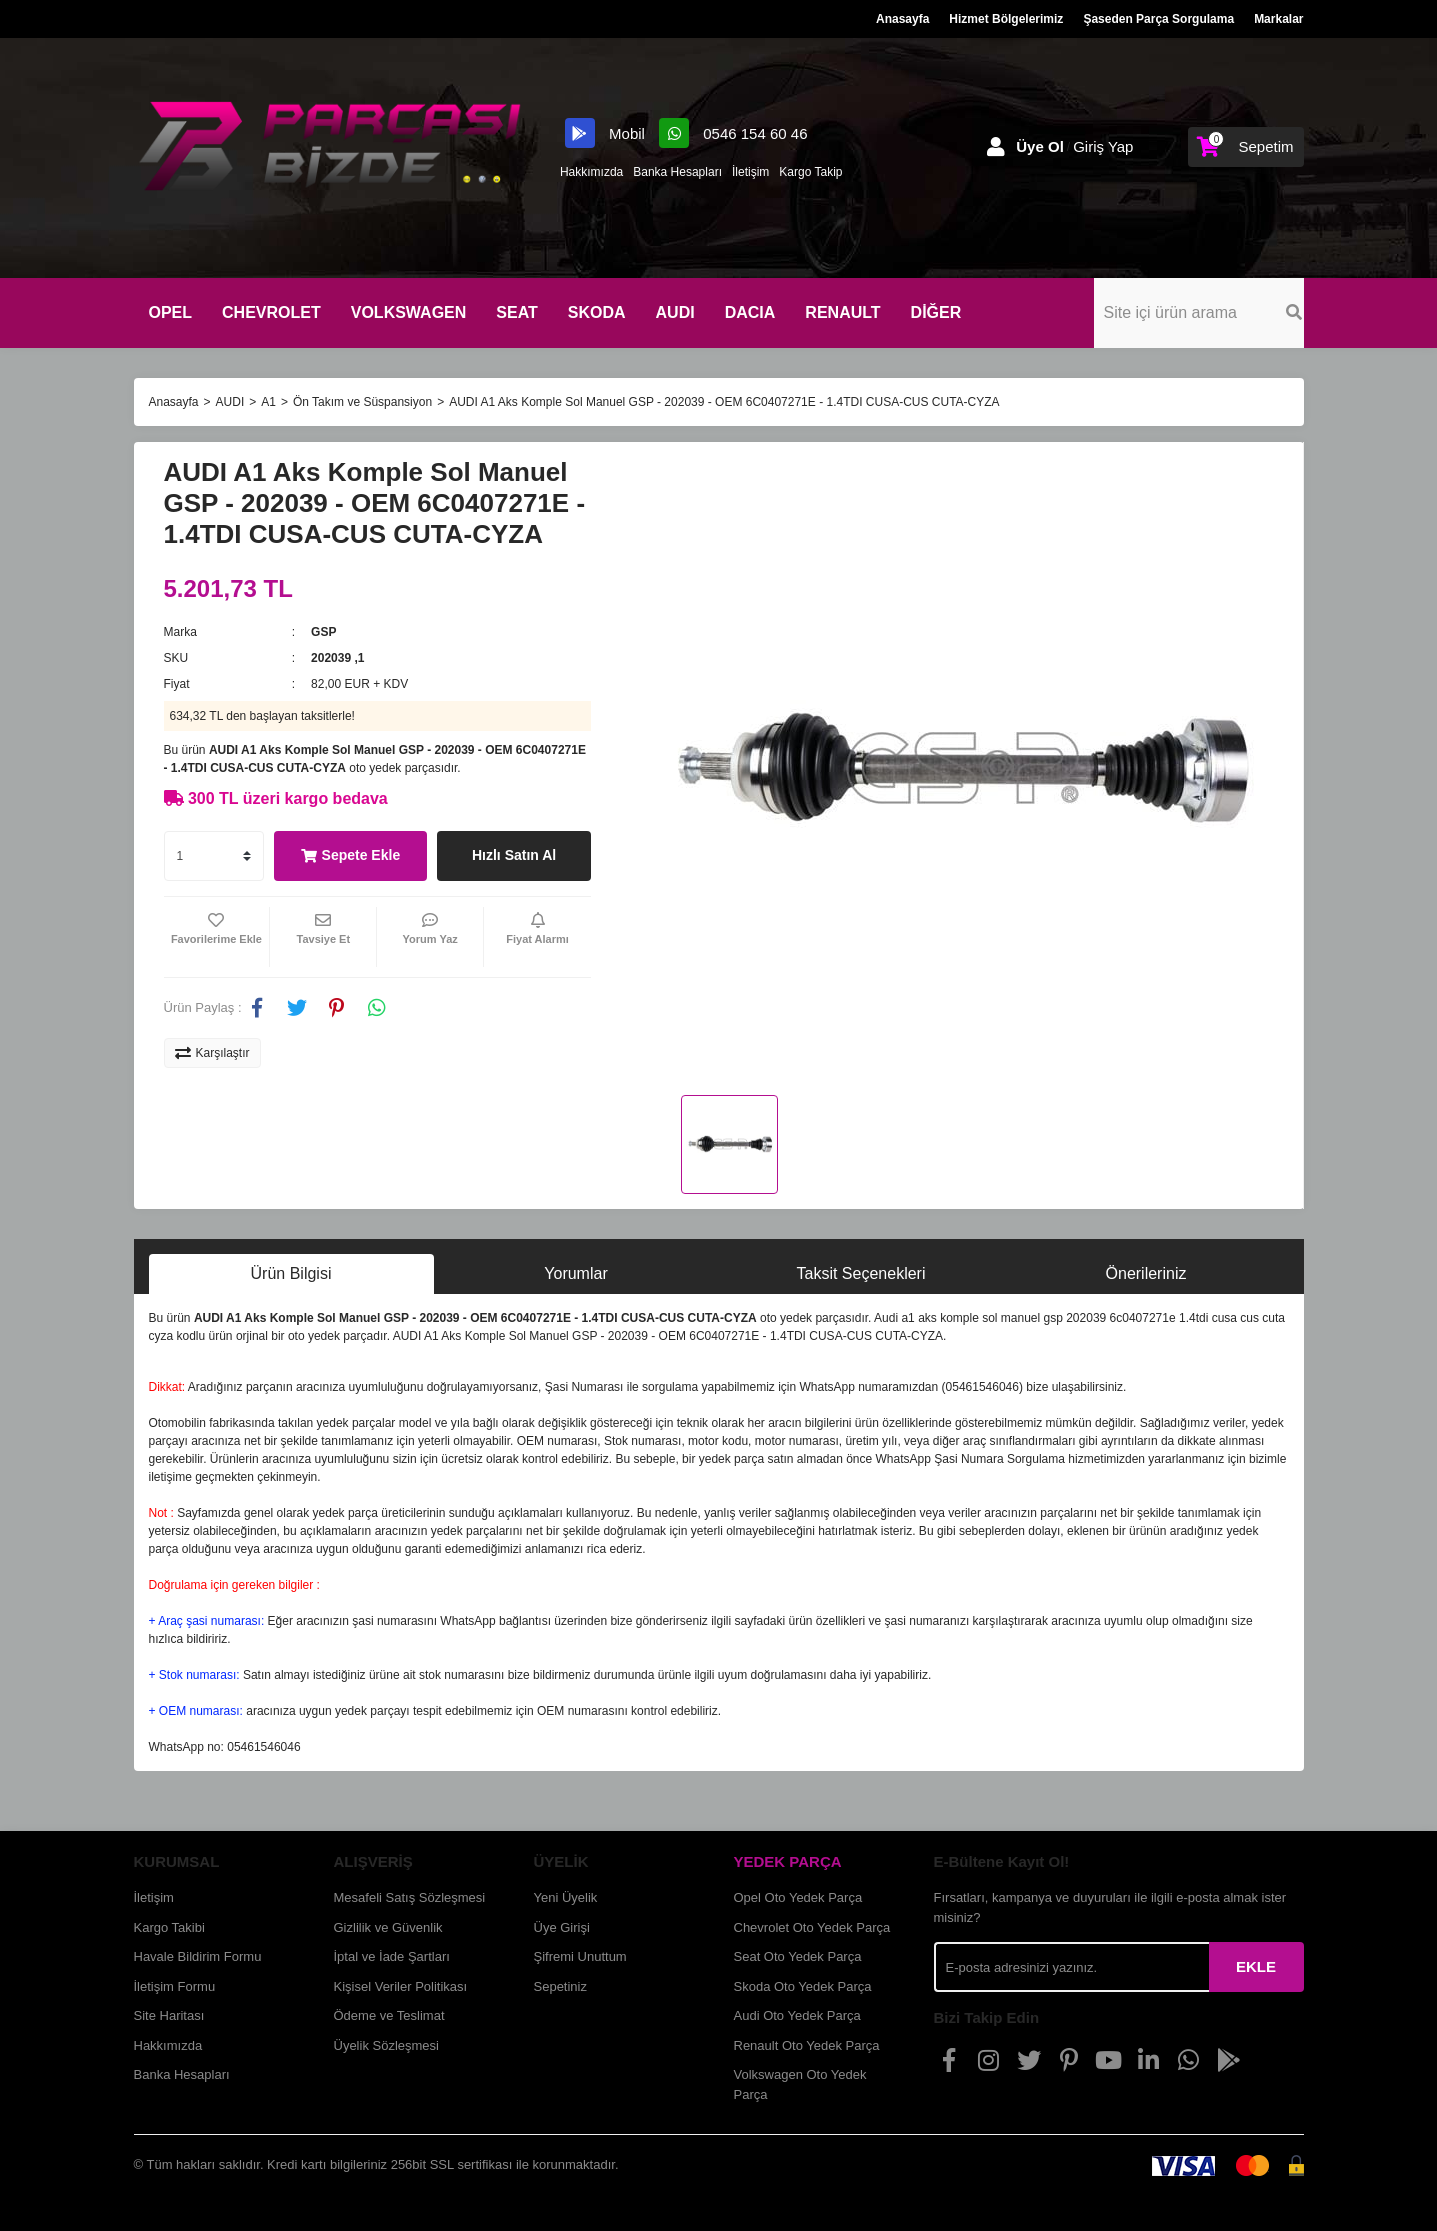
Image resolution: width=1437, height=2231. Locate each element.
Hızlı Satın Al (514, 855)
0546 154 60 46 (733, 133)
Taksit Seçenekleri (861, 1273)
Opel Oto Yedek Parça (798, 1897)
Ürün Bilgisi (291, 1273)
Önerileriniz (1146, 1273)
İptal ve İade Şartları (392, 1956)
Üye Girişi (562, 1927)
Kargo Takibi (169, 1927)
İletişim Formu (175, 1986)
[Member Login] (996, 147)
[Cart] (1245, 147)
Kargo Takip (810, 172)
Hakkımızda (591, 172)
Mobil (607, 133)
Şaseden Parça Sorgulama (1158, 19)
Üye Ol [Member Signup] (1040, 146)
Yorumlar (575, 1273)
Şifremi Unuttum (580, 1956)
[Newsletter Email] (1071, 1967)
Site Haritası (169, 2015)
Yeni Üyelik (566, 1897)
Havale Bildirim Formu (198, 1956)
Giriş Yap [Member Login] (1103, 146)
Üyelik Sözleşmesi (386, 2045)
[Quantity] (214, 856)
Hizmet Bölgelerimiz (1006, 19)
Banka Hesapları (677, 172)
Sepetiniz (560, 1986)
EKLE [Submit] (1256, 1966)
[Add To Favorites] (217, 937)
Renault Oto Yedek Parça (807, 2045)
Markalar (1278, 19)
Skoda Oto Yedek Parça (803, 1986)
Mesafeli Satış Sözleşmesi (410, 1897)
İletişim (750, 172)
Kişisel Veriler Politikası (401, 1986)
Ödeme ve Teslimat (389, 2015)
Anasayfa (902, 19)
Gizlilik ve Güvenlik (388, 1927)
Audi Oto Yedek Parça (797, 2015)
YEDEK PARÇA (788, 1861)
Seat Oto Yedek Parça (798, 1956)
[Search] (1199, 313)
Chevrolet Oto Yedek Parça (812, 1927)
